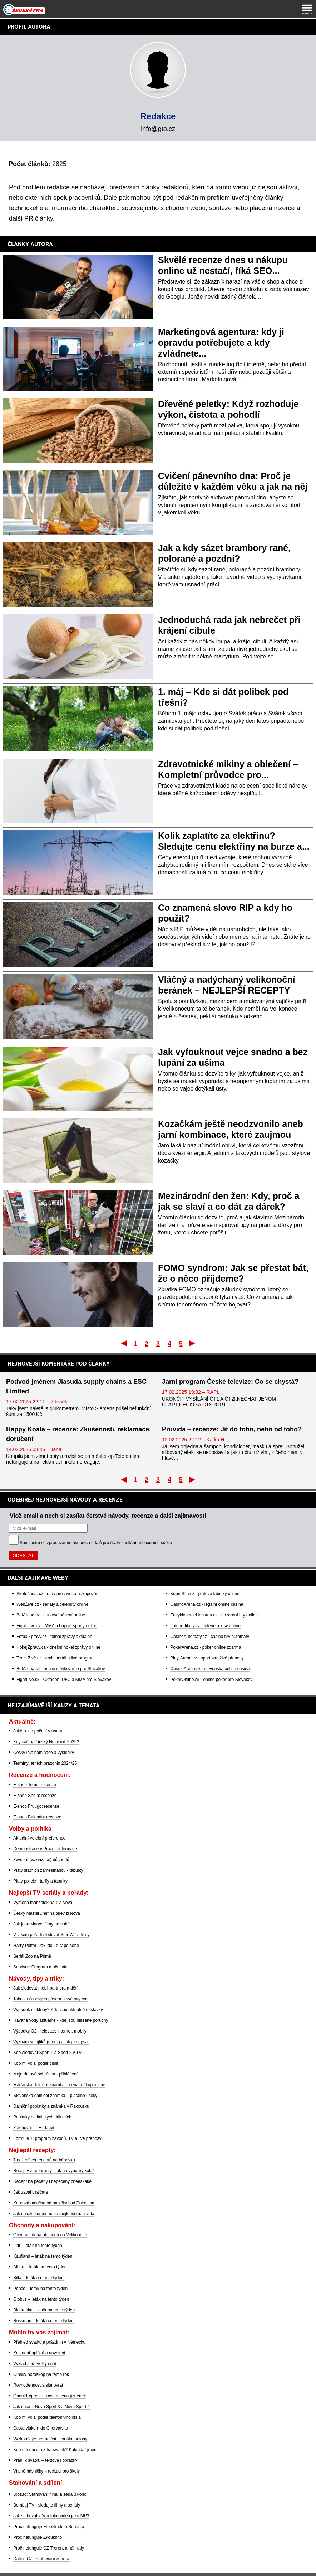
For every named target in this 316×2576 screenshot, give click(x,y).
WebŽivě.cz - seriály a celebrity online (52, 1604)
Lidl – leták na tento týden (37, 2245)
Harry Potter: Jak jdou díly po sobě (46, 1945)
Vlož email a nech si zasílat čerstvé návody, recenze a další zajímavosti (108, 1515)
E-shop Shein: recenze (34, 1795)
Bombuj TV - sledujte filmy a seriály (46, 2505)
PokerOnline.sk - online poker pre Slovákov (211, 1679)
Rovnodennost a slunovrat (38, 2385)
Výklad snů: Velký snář (34, 2363)
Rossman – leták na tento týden (43, 2320)
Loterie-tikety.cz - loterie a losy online (205, 1625)
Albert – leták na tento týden (39, 2267)
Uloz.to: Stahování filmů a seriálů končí (50, 2494)
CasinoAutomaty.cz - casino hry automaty (209, 1636)
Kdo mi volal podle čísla (35, 2063)
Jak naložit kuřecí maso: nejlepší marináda (53, 2213)
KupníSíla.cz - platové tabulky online (204, 1593)
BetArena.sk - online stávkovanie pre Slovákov (60, 1668)
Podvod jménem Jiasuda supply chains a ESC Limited (76, 1386)
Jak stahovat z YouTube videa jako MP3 (51, 2515)
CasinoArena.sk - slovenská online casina (210, 1668)
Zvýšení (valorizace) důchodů (41, 1859)
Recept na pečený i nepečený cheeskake (52, 2181)
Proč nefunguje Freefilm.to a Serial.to (48, 2526)
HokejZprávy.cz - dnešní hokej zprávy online (58, 1647)
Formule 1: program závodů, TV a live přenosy (57, 2138)
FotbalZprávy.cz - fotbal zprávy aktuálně (54, 1636)
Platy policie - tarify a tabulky (40, 1881)
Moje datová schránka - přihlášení (45, 2074)
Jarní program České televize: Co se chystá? (230, 1381)
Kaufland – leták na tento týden (42, 2256)
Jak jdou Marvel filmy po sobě (41, 1924)
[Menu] (307, 9)
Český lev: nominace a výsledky (43, 1752)
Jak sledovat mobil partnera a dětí (45, 1988)
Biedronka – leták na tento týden (44, 2309)
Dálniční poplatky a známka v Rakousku (51, 2106)
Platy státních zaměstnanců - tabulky (48, 1870)
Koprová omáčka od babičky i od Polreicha (53, 2202)
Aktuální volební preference (39, 1838)
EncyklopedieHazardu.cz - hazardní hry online (214, 1615)
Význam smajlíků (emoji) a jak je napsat (51, 2041)
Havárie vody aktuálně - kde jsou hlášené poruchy (60, 2020)
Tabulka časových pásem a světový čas (50, 1998)
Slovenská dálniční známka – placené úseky (55, 2095)
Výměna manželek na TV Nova (42, 1902)
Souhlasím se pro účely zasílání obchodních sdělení (97, 1542)
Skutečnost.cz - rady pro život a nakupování (58, 1593)
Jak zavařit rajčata (30, 2192)
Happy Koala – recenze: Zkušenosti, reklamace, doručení (78, 1434)
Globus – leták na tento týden (41, 2299)
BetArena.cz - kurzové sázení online (50, 1615)
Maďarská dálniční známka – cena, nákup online (59, 2084)
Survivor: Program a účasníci (40, 1967)
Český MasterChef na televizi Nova (46, 1913)
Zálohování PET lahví (33, 2127)
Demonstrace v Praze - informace (45, 1848)
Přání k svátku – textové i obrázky (45, 2460)
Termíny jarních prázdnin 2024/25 (45, 1763)
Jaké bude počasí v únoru (37, 1731)
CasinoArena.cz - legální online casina (206, 1604)
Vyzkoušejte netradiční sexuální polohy (50, 2438)
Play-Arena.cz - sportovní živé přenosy (206, 1658)
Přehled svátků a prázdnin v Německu (49, 2342)
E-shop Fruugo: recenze (36, 1806)
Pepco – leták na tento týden (40, 2288)
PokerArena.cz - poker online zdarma (205, 1647)
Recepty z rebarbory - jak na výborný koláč (53, 2170)
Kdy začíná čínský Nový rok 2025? (46, 1741)
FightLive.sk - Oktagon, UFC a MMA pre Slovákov (63, 1679)
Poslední (192, 1343)
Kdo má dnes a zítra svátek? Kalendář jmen (55, 2449)
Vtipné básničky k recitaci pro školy (46, 2471)
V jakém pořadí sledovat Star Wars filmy (51, 1934)
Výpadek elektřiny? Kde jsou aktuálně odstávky (58, 2009)
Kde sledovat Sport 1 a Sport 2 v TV (47, 2052)
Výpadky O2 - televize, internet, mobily (50, 2031)
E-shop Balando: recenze (37, 1816)
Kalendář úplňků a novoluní (39, 2352)
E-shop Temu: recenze (34, 1784)
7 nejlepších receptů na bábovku (44, 2159)
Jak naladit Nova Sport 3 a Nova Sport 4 (51, 2406)
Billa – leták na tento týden (38, 2277)
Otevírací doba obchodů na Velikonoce (50, 2234)
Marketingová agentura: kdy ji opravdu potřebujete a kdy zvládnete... (221, 342)
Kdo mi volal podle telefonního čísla (47, 2417)
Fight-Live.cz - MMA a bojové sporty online (56, 1625)
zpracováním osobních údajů (74, 1542)
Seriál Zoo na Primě (32, 1956)
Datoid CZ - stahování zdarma (41, 2558)
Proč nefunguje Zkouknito (37, 2537)
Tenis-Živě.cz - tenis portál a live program (55, 1658)
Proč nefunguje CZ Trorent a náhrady (48, 2548)
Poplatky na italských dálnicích (42, 2117)
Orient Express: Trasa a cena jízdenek (49, 2395)
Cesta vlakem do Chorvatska (40, 2428)
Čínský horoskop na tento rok (41, 2374)
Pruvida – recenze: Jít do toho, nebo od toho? (232, 1429)
